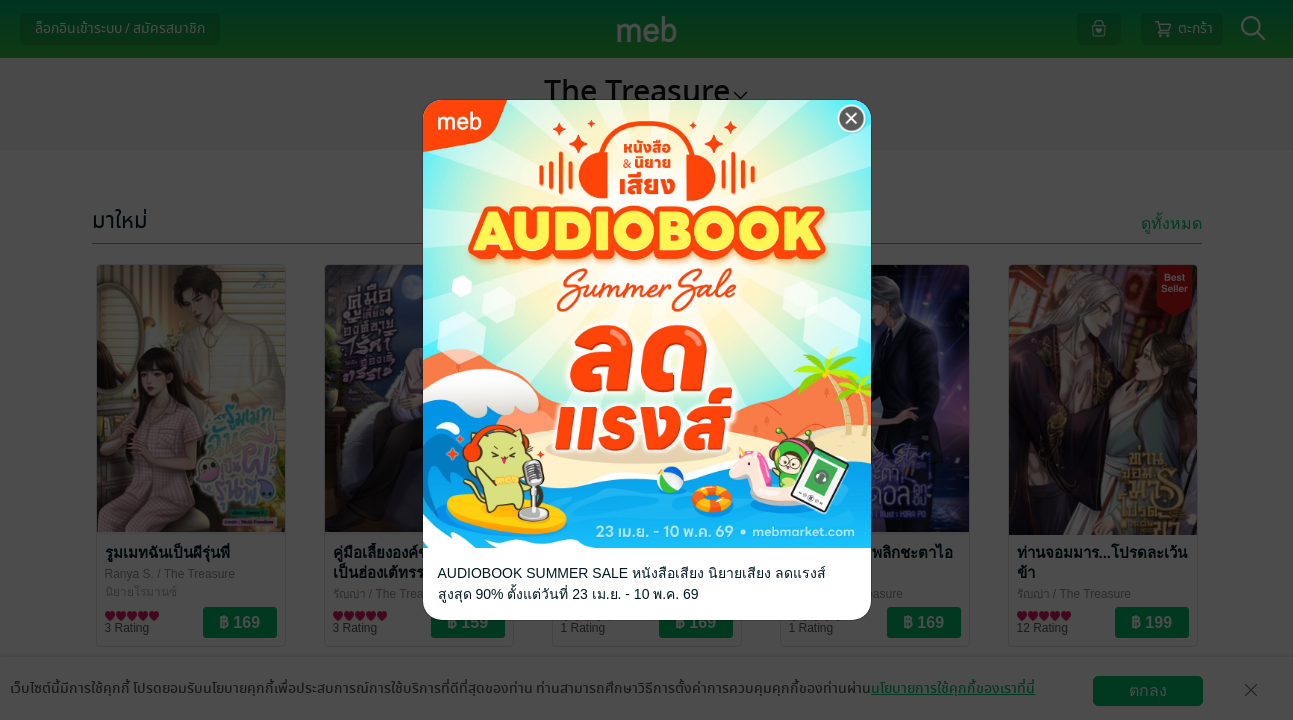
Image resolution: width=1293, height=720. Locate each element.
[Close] (852, 119)
